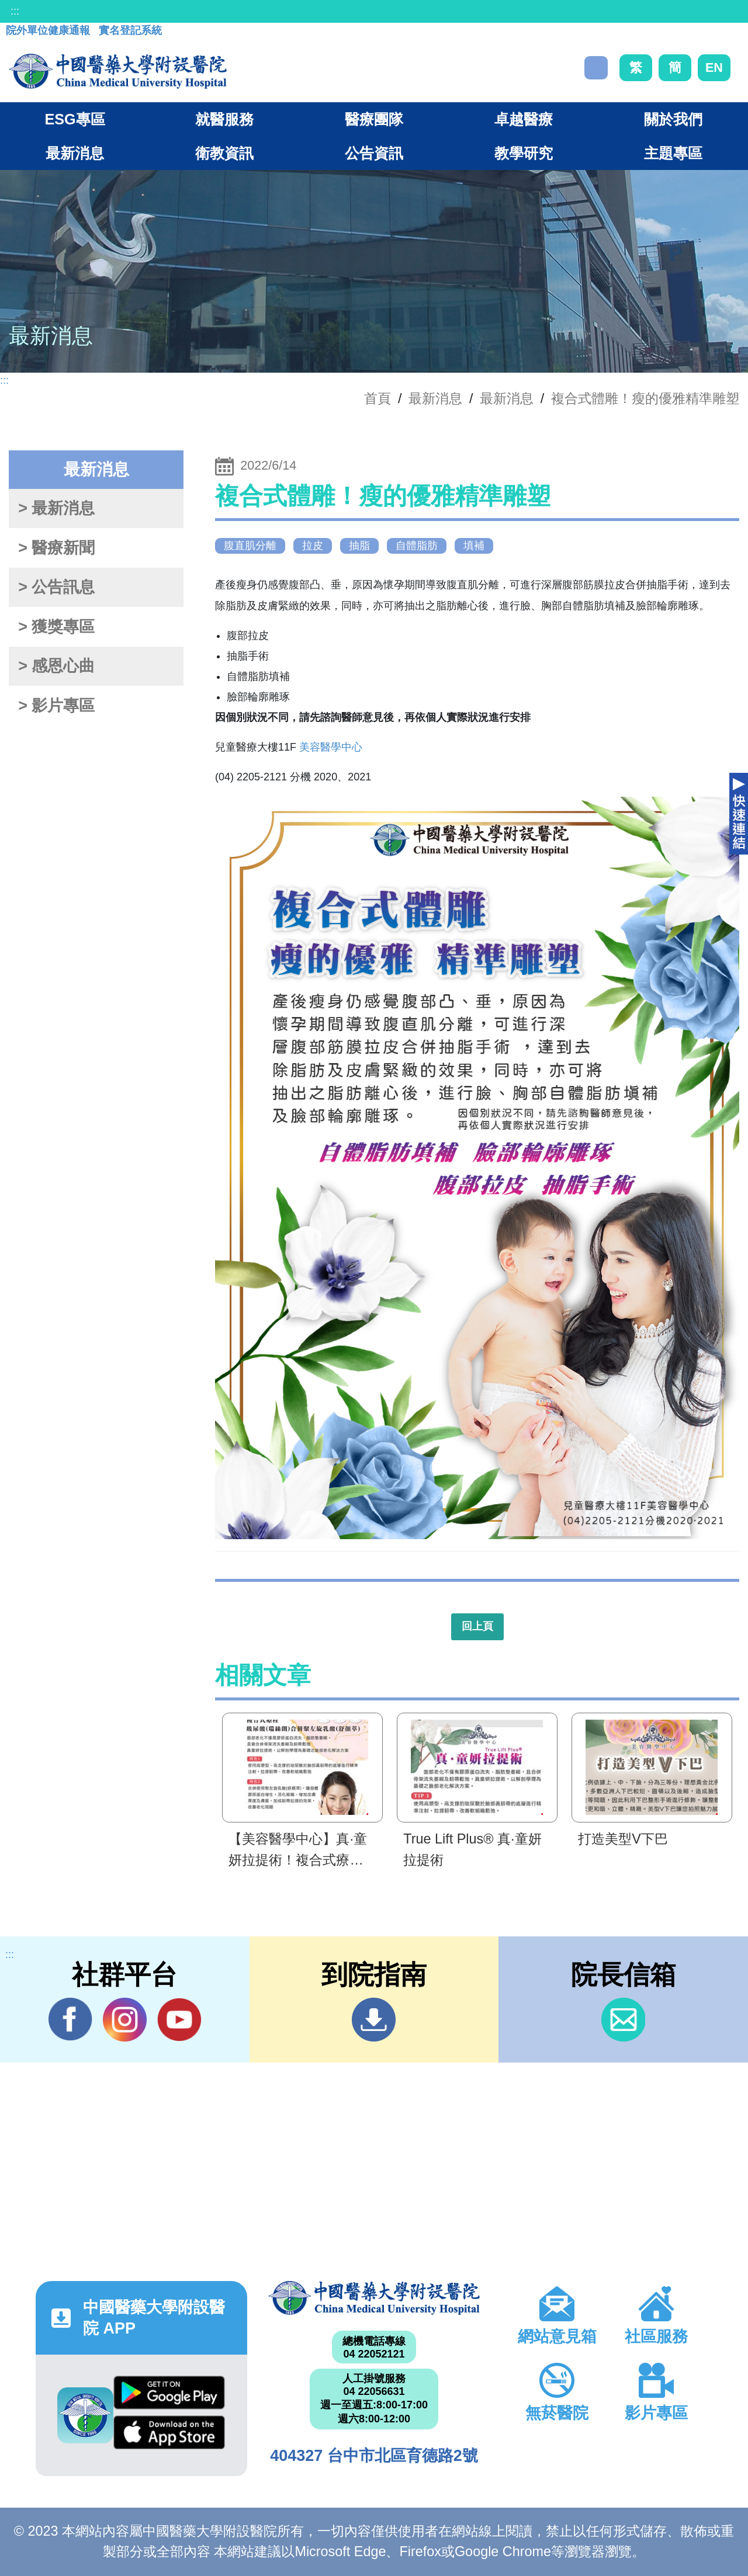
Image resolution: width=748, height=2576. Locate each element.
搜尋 (596, 67)
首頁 (377, 398)
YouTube (179, 2019)
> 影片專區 (56, 705)
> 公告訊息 (56, 587)
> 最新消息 (56, 508)
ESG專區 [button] (74, 119)
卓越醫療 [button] (523, 119)
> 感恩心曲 (56, 666)
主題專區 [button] (673, 153)
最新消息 (507, 398)
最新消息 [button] (75, 153)
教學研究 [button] (523, 153)
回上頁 (477, 1626)
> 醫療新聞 (56, 548)
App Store (169, 2432)
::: (15, 11)
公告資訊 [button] (374, 153)
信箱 (623, 2020)
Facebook (70, 2019)
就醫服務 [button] (224, 119)
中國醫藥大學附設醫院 (374, 2298)
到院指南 (374, 2020)
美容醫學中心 (330, 747)
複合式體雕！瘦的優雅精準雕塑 (645, 398)
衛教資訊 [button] (224, 153)
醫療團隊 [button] (374, 119)
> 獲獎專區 (56, 627)
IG (125, 2020)
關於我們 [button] (673, 119)
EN (714, 67)
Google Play (169, 2393)
